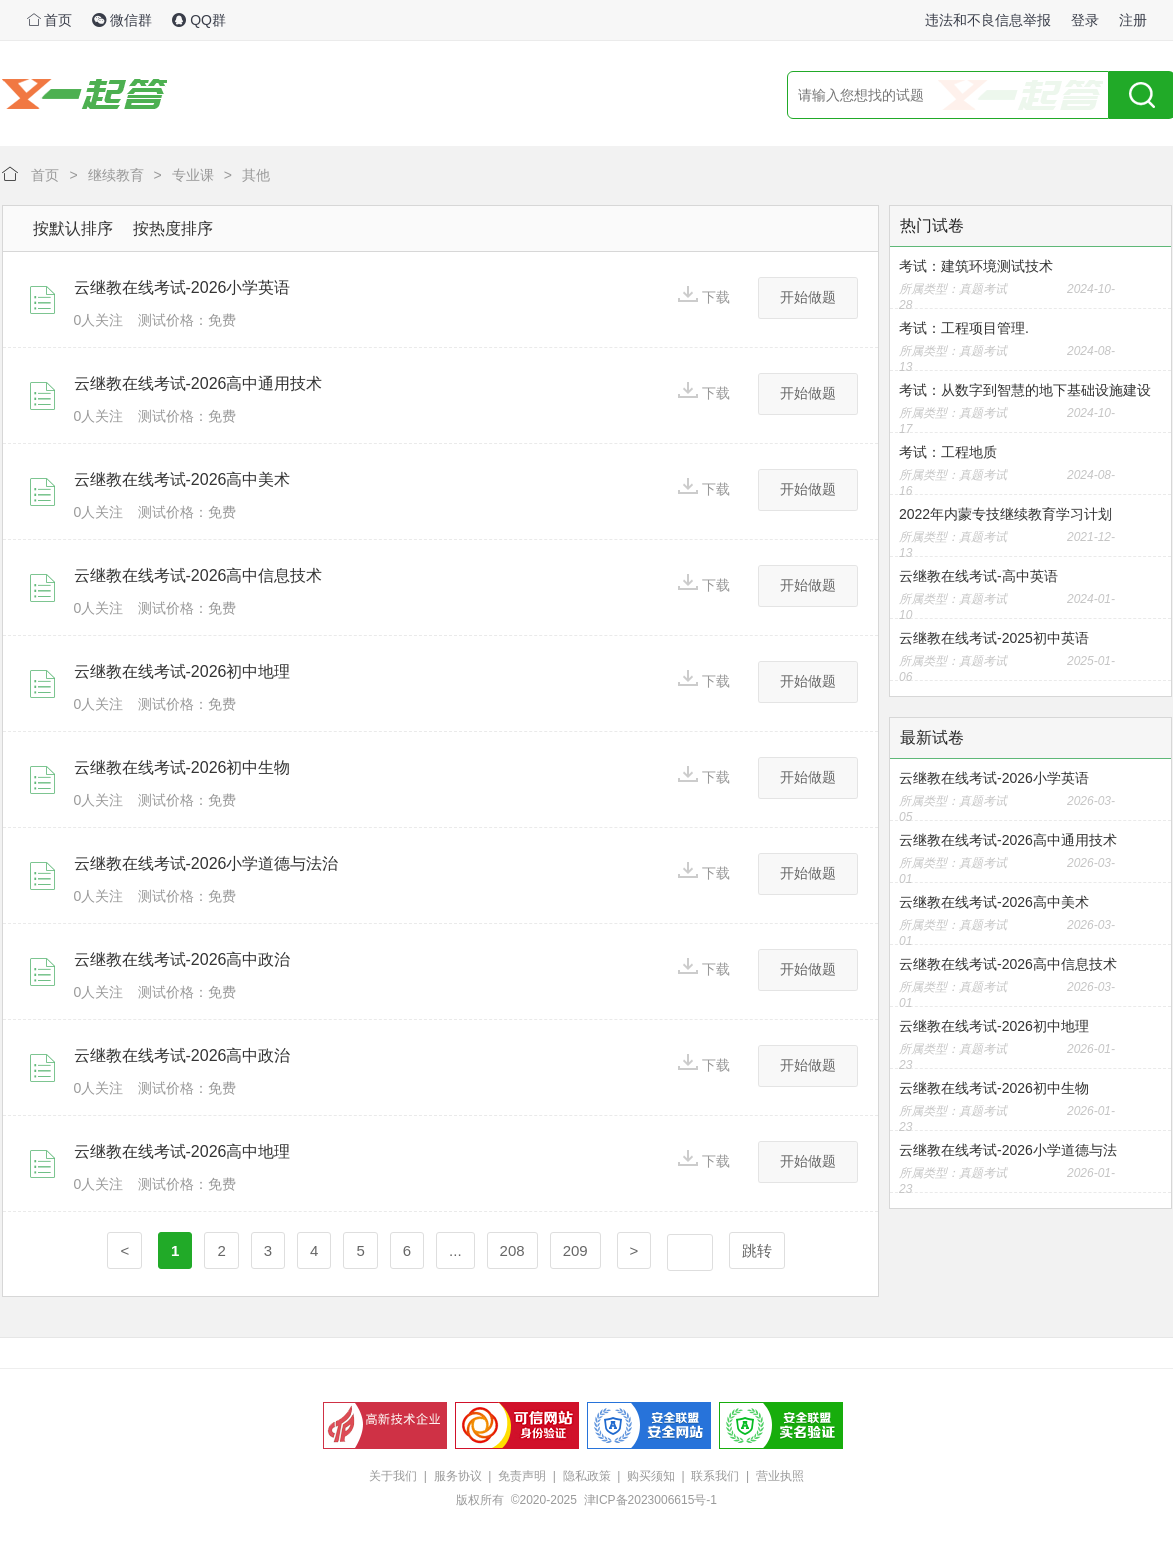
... (455, 1250)
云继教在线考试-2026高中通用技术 (198, 383)
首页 (50, 20)
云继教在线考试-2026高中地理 (182, 1151)
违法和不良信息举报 (988, 20)
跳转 (757, 1250)
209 (575, 1250)
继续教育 (116, 175)
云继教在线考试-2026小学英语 (182, 287)
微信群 (122, 20)
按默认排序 (73, 228)
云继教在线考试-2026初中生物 (182, 767)
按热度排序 (173, 228)
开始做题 (808, 297)
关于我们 (393, 1476)
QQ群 (199, 20)
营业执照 (780, 1476)
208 (512, 1250)
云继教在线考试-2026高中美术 (182, 479)
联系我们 (715, 1476)
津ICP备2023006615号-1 (650, 1500)
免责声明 (522, 1476)
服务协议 (458, 1476)
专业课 (193, 175)
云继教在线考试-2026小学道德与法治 (206, 863)
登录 (1085, 20)
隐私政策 (587, 1476)
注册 (1133, 20)
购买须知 (651, 1476)
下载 (704, 295)
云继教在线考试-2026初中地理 (182, 671)
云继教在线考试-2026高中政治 (182, 959)
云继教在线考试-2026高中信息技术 (198, 575)
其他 (256, 175)
